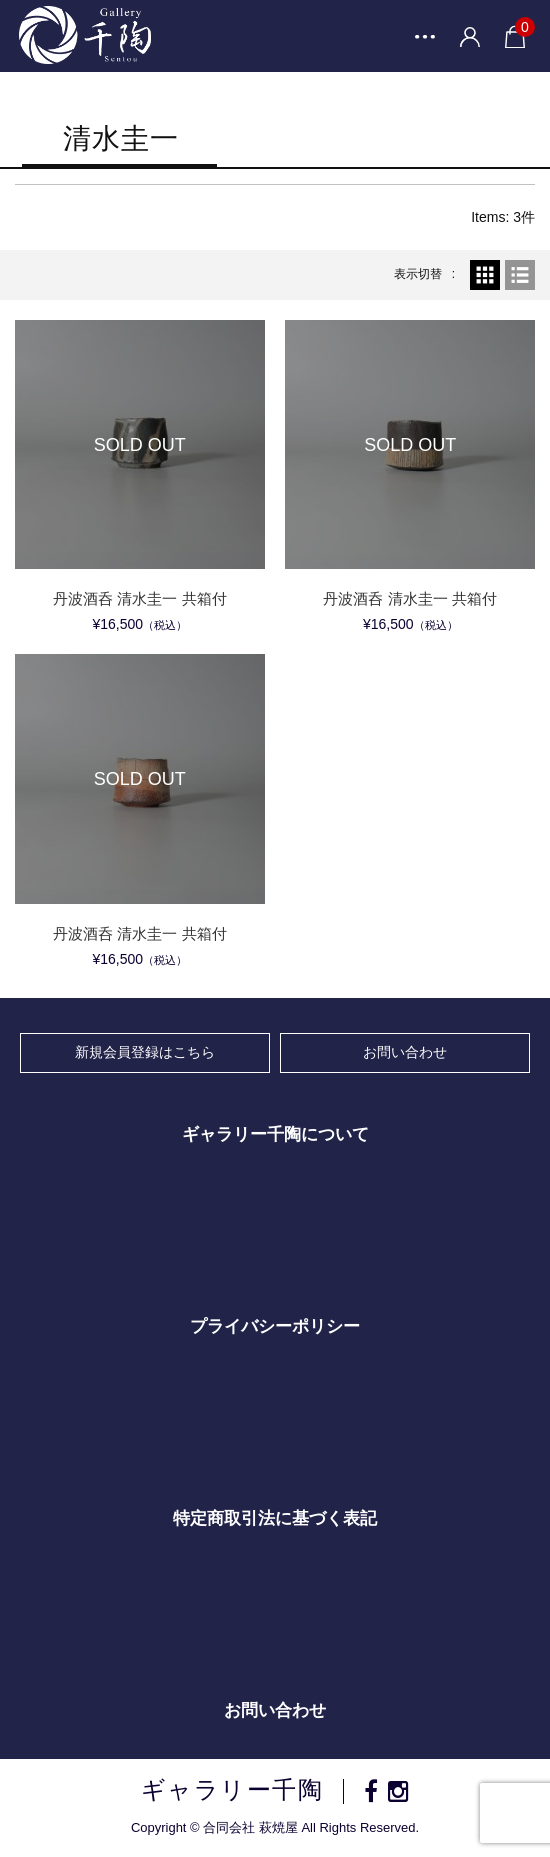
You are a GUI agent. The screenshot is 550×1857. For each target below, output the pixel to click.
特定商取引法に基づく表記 (275, 1518)
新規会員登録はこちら (145, 1052)
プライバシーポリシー (275, 1326)
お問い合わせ (405, 1052)
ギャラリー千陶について (275, 1134)
